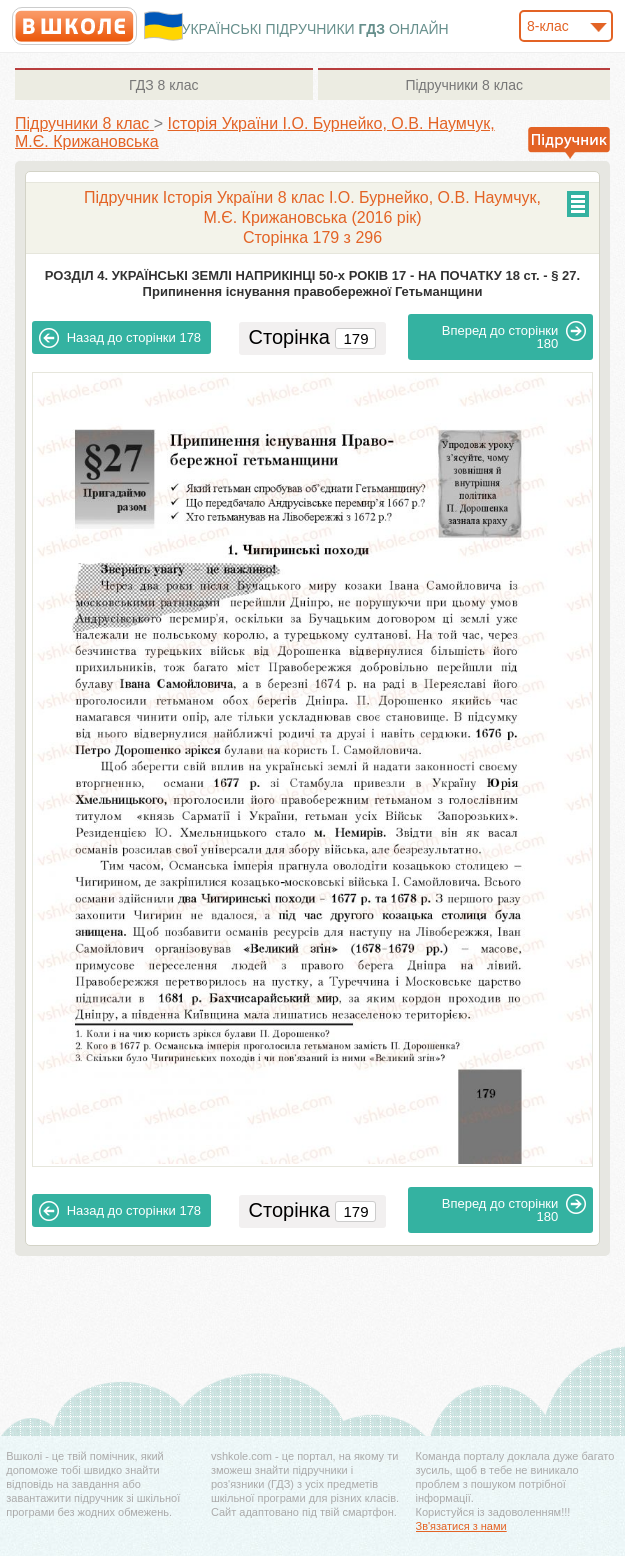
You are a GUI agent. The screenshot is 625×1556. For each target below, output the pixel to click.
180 (514, 336)
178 (120, 338)
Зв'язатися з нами (461, 1526)
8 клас (163, 85)
